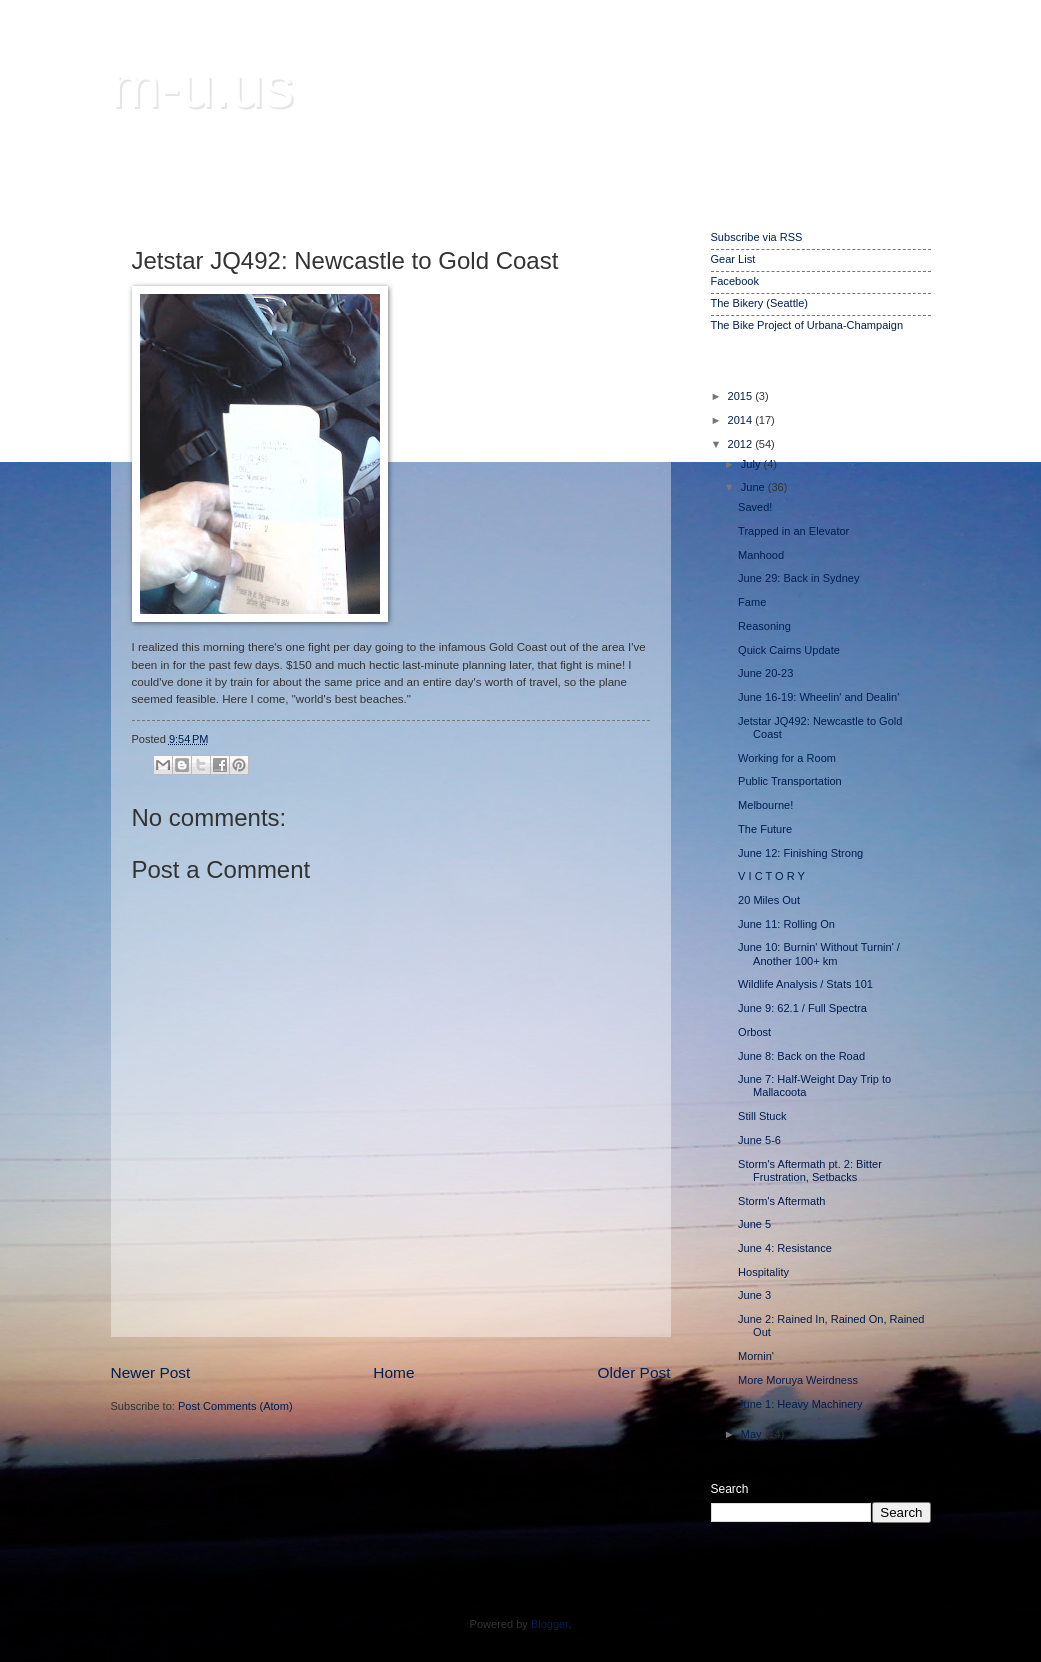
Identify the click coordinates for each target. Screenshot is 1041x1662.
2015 (742, 396)
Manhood (761, 555)
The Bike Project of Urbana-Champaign (807, 325)
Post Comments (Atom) (235, 1406)
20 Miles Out (769, 900)
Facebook (735, 281)
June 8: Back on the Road (801, 1056)
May (753, 1434)
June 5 (754, 1224)
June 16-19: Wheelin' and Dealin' (818, 697)
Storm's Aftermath (781, 1201)
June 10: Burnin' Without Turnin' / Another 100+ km (819, 953)
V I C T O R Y (771, 876)
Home (393, 1372)
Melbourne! (765, 805)
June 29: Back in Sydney (798, 578)
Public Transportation (790, 781)
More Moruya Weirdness (798, 1380)
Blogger (549, 1624)
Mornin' (756, 1356)
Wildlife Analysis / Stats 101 (805, 984)
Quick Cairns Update (789, 650)
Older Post (634, 1372)
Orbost (754, 1032)
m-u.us (202, 86)
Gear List (733, 259)
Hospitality (763, 1272)
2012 (742, 444)
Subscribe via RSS (757, 237)
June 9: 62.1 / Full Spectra (802, 1008)
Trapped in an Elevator (793, 531)
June (754, 487)
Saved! (755, 507)
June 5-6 (759, 1140)
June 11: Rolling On (786, 924)
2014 (742, 420)
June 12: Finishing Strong (800, 853)
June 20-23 (765, 673)
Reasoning (764, 626)
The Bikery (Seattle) (759, 303)
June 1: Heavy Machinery (800, 1404)
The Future (765, 829)
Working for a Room (787, 758)
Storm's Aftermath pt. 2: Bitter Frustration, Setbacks (810, 1170)
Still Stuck (762, 1116)
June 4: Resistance (785, 1248)
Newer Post (151, 1372)
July (752, 464)
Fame (752, 602)
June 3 (754, 1295)
